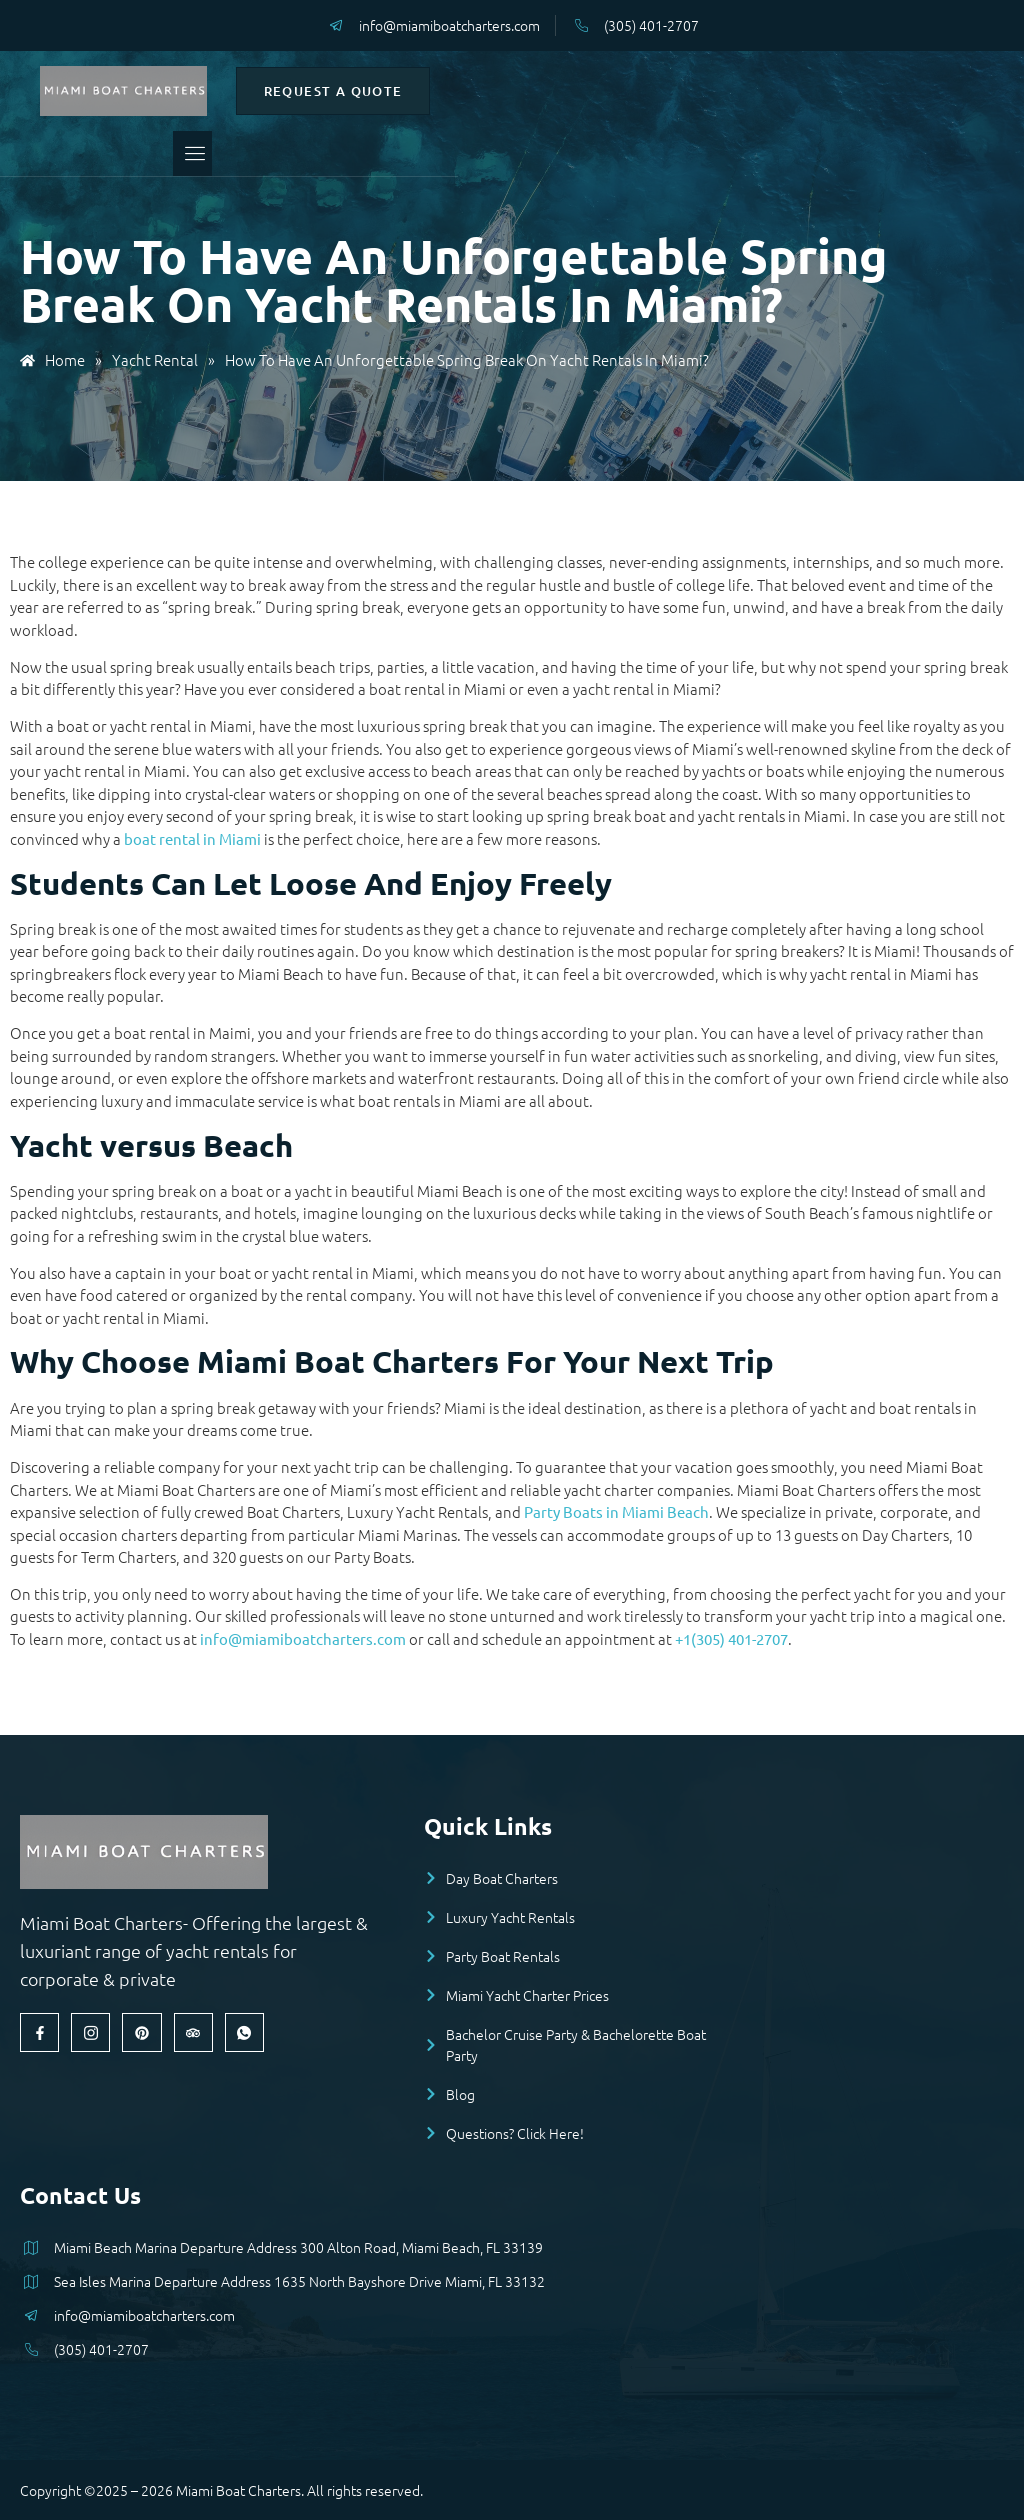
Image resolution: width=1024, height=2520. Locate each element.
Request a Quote (758, 91)
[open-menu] (477, 153)
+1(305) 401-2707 (731, 1638)
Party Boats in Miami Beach (616, 1511)
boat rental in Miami (192, 838)
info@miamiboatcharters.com (303, 1638)
